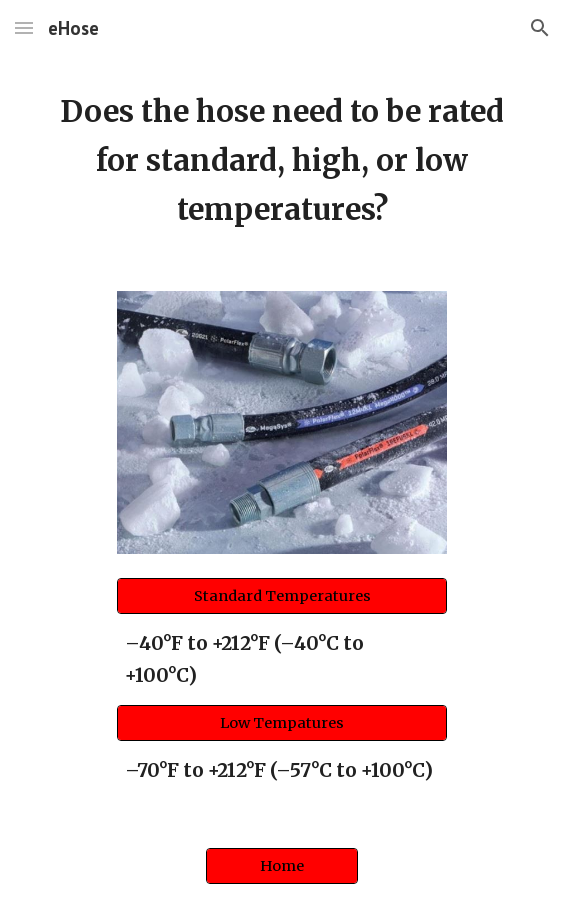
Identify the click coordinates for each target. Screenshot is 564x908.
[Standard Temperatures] (281, 596)
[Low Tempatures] (281, 722)
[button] (24, 27)
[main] (281, 161)
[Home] (281, 865)
